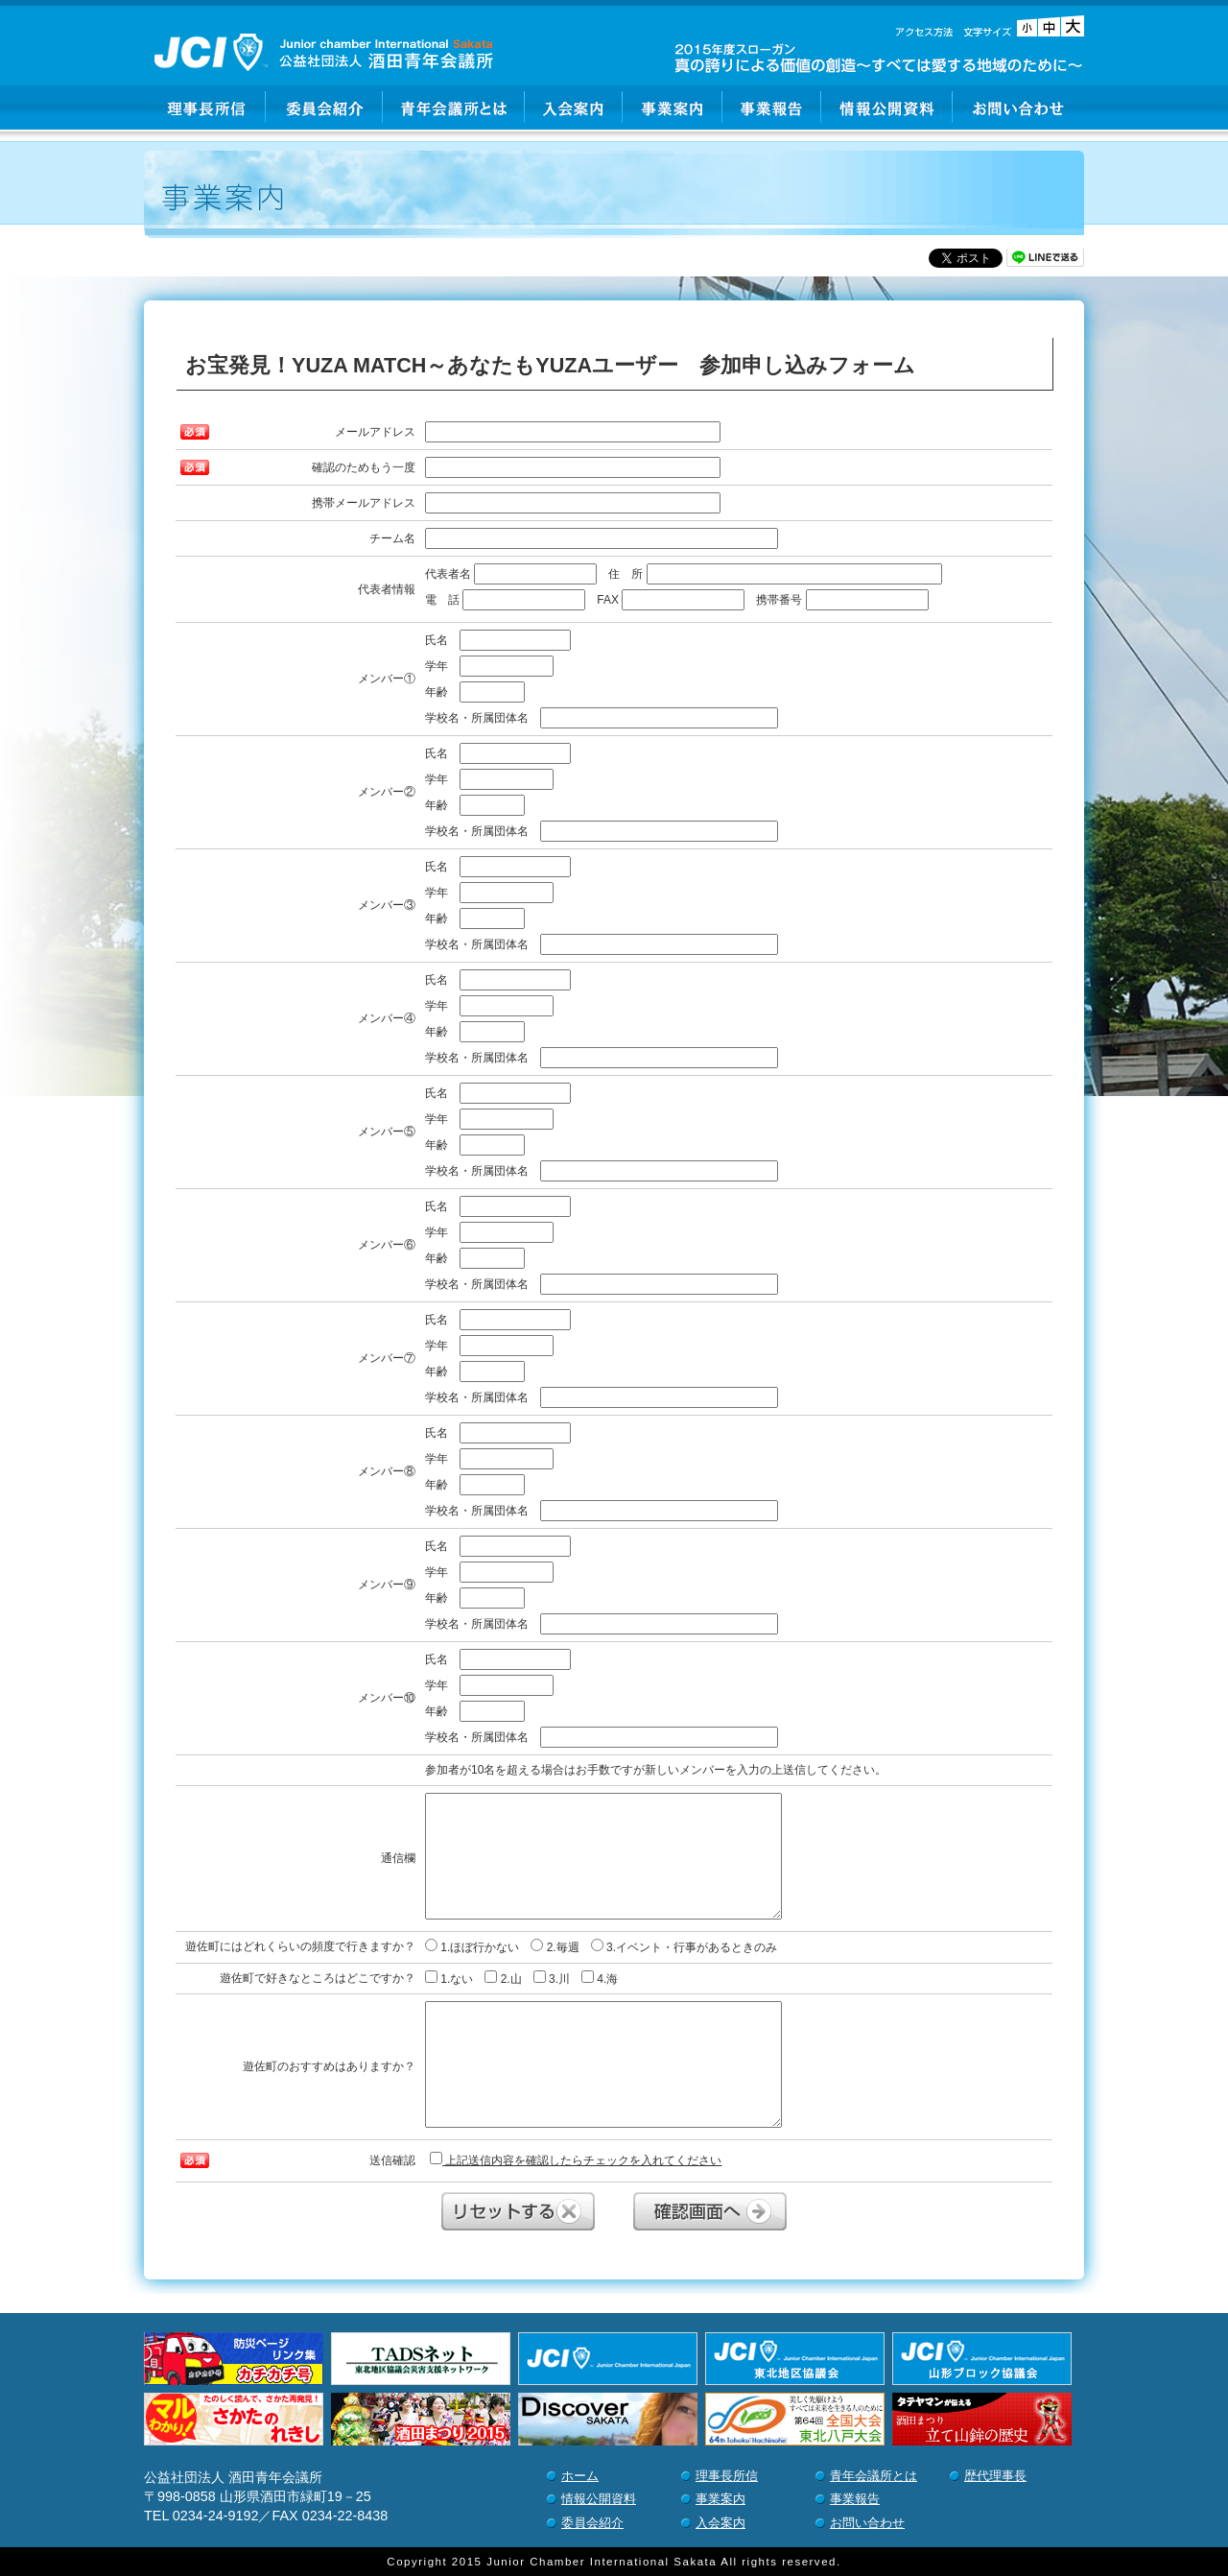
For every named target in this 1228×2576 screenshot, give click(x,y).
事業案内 (672, 107)
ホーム (580, 2476)
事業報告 (771, 107)
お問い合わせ (1018, 107)
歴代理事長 (995, 2476)
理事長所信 (205, 107)
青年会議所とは (454, 107)
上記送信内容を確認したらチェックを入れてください (575, 2159)
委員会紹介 (324, 107)
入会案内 (574, 107)
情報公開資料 (887, 107)
